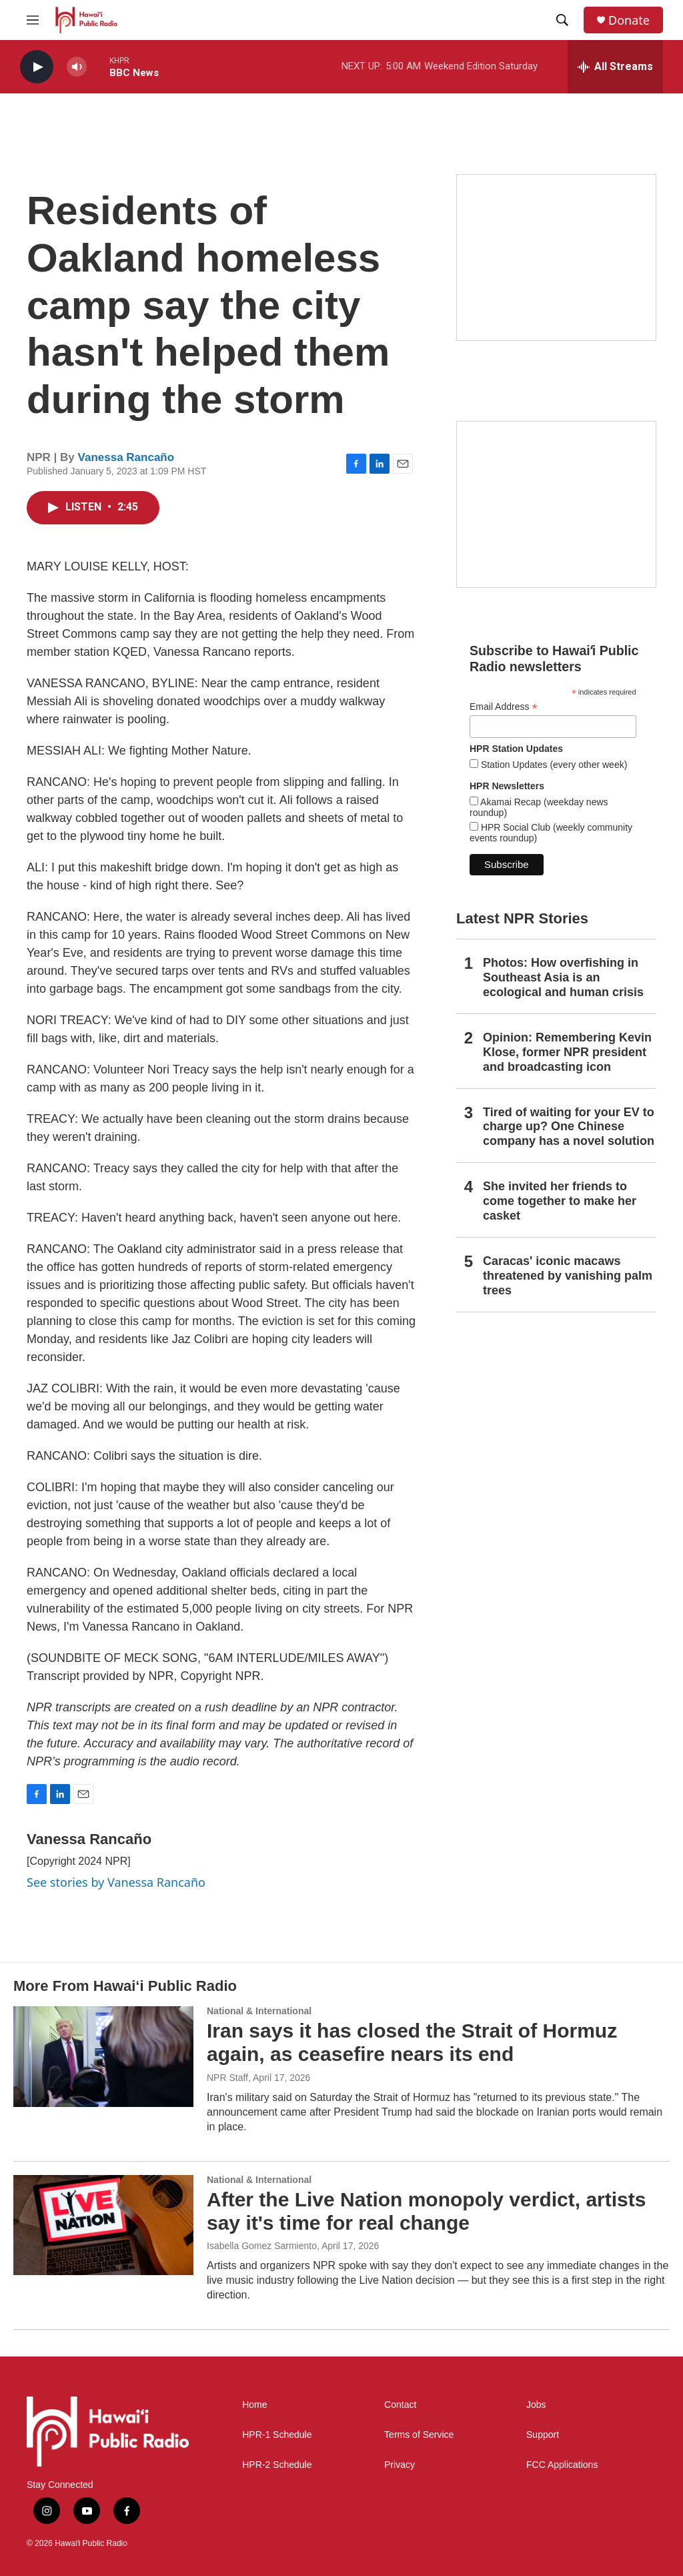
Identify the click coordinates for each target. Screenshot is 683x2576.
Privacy (399, 2465)
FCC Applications (562, 2465)
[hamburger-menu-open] (32, 20)
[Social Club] (556, 504)
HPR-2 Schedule (276, 2465)
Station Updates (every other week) (552, 764)
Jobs (536, 2405)
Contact (400, 2405)
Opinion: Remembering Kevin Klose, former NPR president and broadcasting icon (567, 1052)
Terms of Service (419, 2435)
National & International (259, 2011)
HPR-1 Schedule (276, 2435)
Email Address (504, 707)
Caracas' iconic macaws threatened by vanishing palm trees (567, 1275)
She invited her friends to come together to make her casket (559, 1201)
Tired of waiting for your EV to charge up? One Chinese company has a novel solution (568, 1127)
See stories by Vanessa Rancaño (116, 1882)
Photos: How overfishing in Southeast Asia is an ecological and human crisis (563, 977)
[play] (36, 67)
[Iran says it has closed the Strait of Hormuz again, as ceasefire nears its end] (103, 2056)
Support (542, 2435)
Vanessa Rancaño (126, 457)
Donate (629, 20)
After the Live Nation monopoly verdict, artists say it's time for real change (426, 2211)
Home (254, 2405)
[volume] (76, 67)
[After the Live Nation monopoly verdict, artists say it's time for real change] (103, 2225)
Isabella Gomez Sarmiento (262, 2245)
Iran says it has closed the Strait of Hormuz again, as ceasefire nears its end (412, 2042)
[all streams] (615, 66)
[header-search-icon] (562, 20)
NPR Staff (227, 2077)
